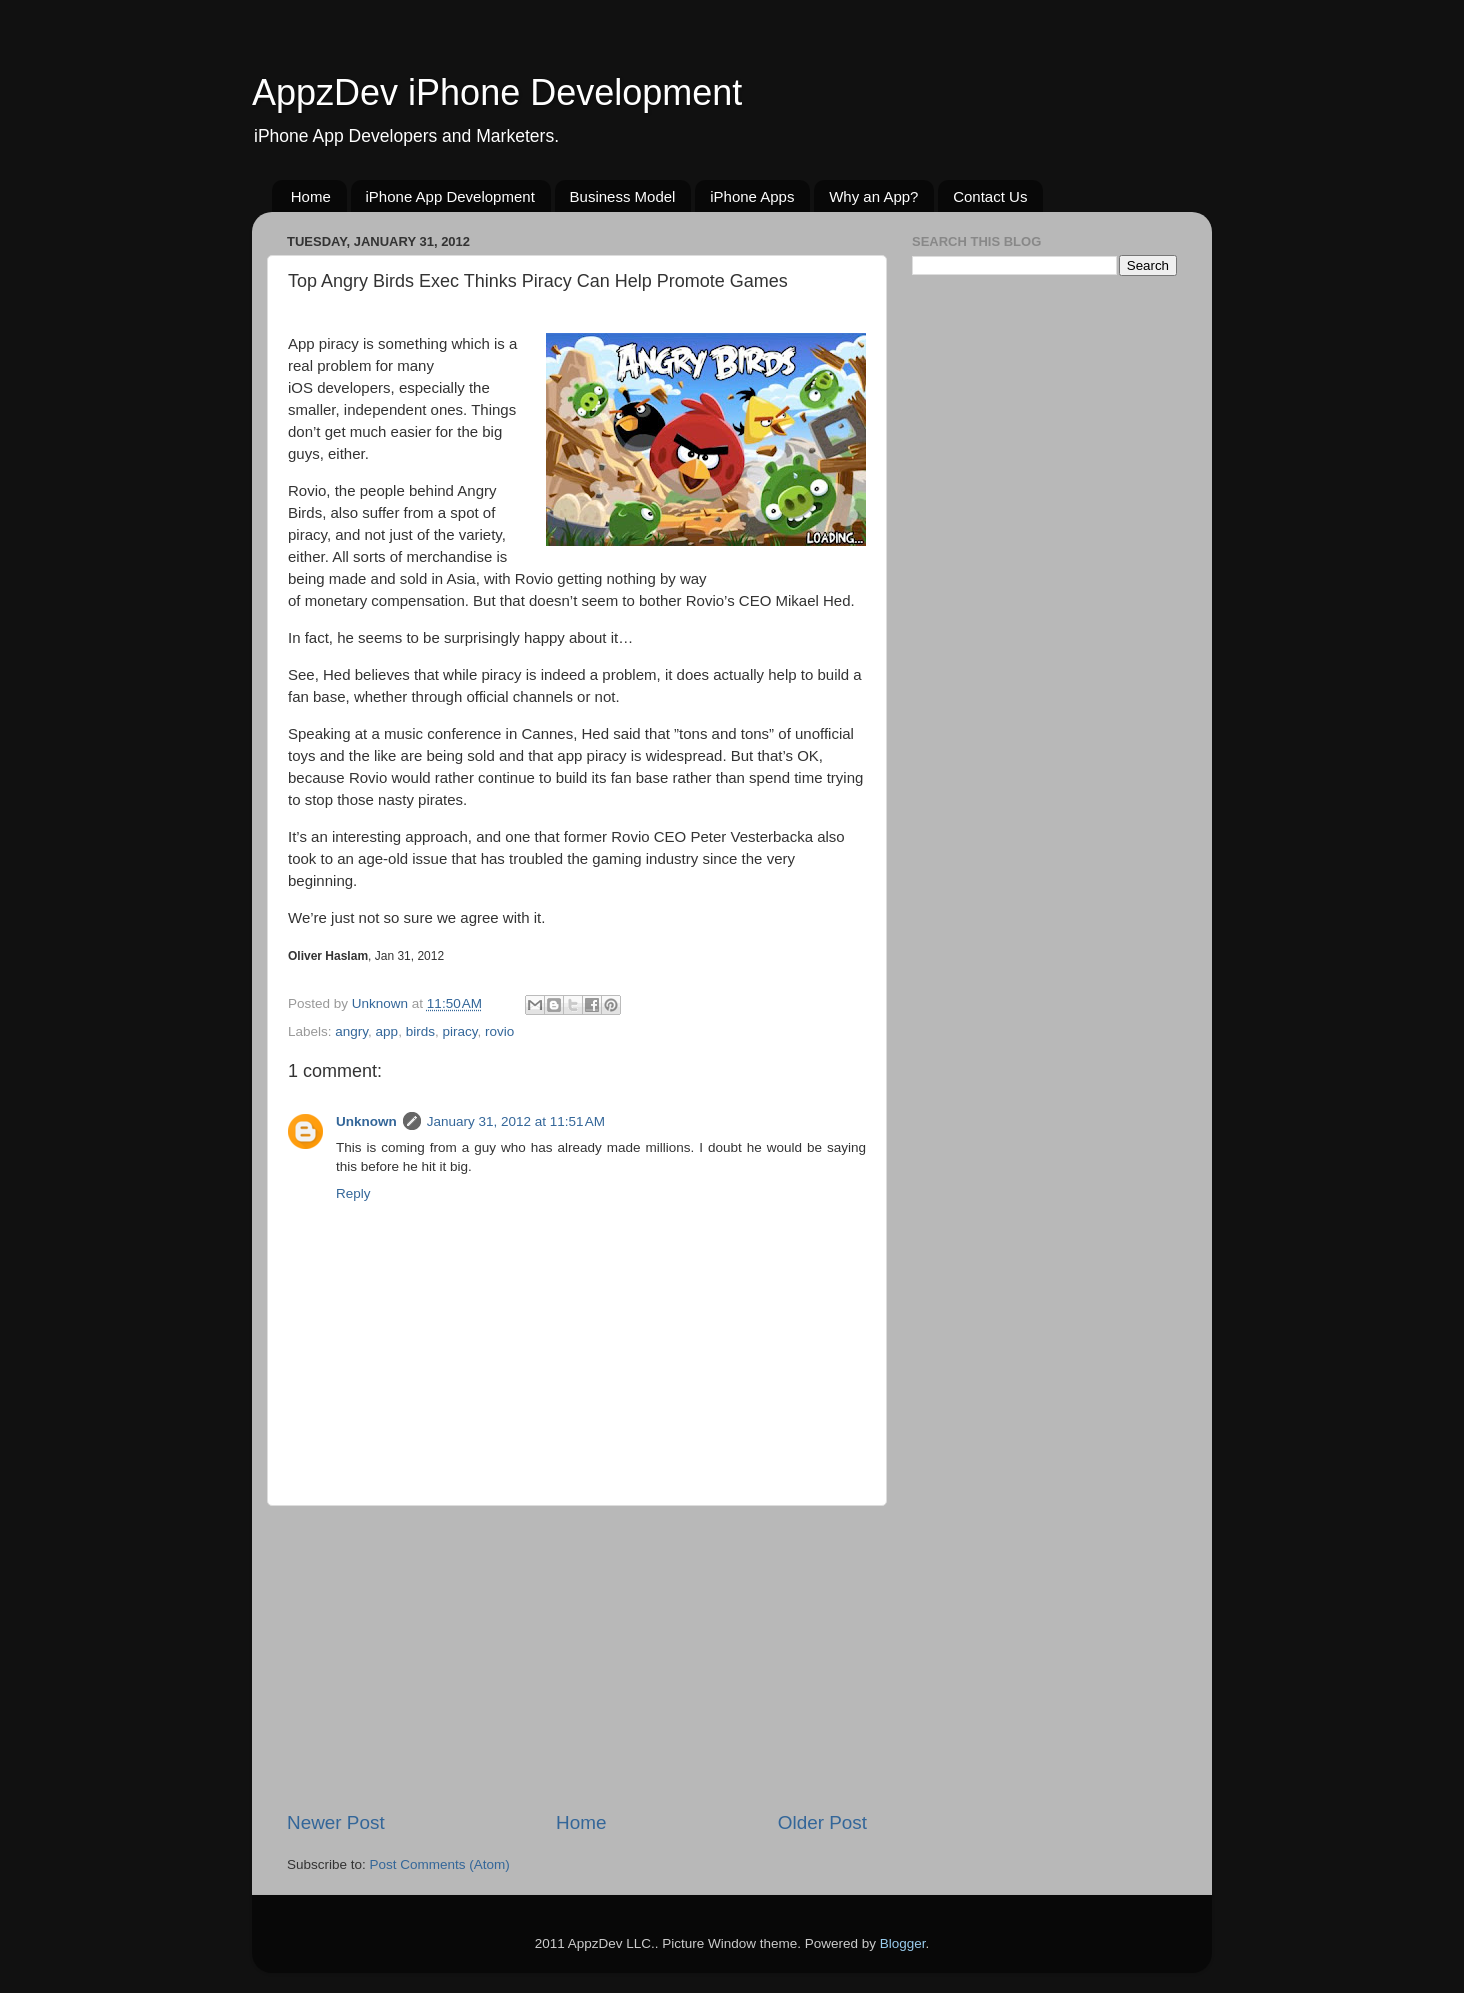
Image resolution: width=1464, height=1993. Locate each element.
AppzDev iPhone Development (497, 92)
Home (311, 196)
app (387, 1031)
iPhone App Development (450, 196)
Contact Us (990, 196)
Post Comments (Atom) (440, 1864)
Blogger (903, 1943)
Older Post (822, 1822)
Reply (353, 1193)
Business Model (623, 196)
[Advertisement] (577, 1658)
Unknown (366, 1121)
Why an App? (873, 196)
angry (351, 1031)
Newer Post (336, 1822)
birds (420, 1031)
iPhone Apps (752, 196)
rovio (499, 1031)
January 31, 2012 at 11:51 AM (516, 1121)
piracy (459, 1031)
